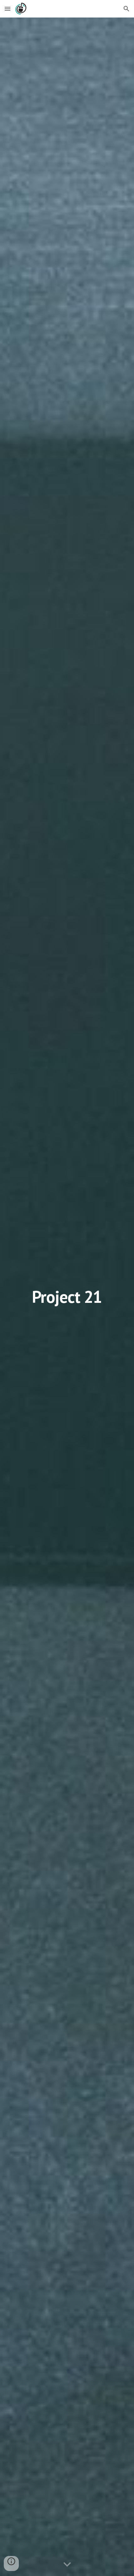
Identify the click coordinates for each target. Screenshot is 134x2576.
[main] (67, 1297)
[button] (7, 8)
